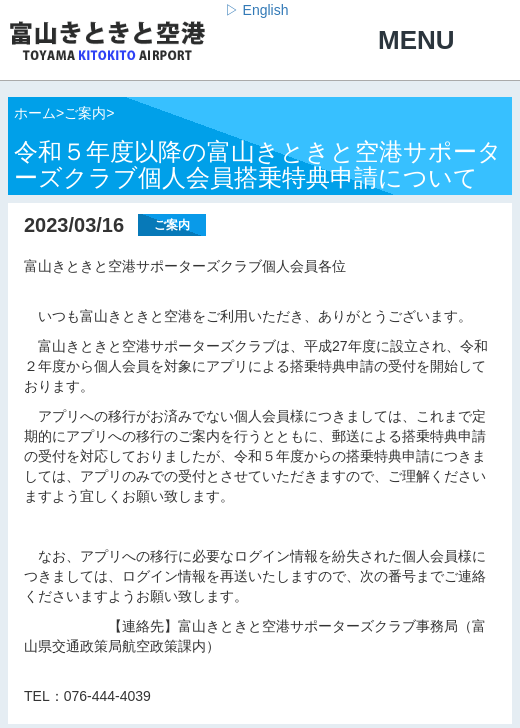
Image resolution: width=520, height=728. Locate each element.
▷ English (257, 10)
